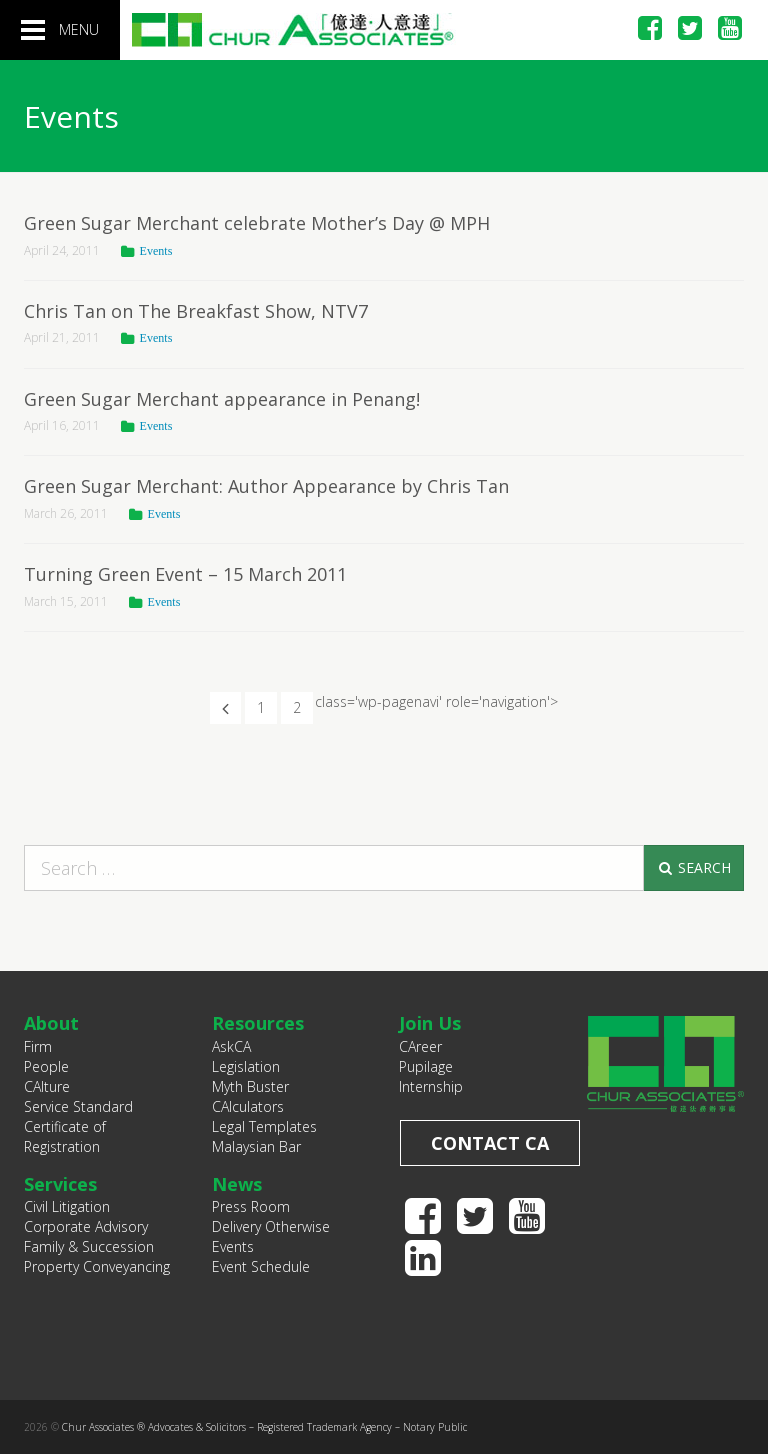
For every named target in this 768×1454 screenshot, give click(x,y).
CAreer (420, 1046)
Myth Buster (250, 1086)
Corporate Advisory (86, 1226)
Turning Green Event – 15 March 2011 (185, 574)
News (237, 1184)
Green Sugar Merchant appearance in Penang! (222, 399)
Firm (38, 1046)
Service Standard (78, 1106)
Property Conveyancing (97, 1266)
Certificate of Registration (65, 1136)
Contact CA (490, 1143)
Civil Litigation (67, 1206)
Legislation (246, 1066)
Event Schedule (261, 1266)
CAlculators (248, 1106)
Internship (431, 1086)
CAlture (47, 1086)
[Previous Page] (225, 708)
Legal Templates (264, 1126)
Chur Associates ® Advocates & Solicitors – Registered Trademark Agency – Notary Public (264, 1427)
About (51, 1023)
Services (60, 1184)
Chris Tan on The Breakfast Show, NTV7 (196, 311)
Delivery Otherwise (271, 1226)
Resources (258, 1023)
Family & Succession (89, 1246)
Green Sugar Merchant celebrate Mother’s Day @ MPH (257, 223)
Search (693, 867)
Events (156, 251)
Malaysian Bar (256, 1146)
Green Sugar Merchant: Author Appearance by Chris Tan (266, 486)
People (46, 1066)
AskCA (231, 1046)
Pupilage (426, 1066)
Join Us (430, 1023)
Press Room (251, 1206)
